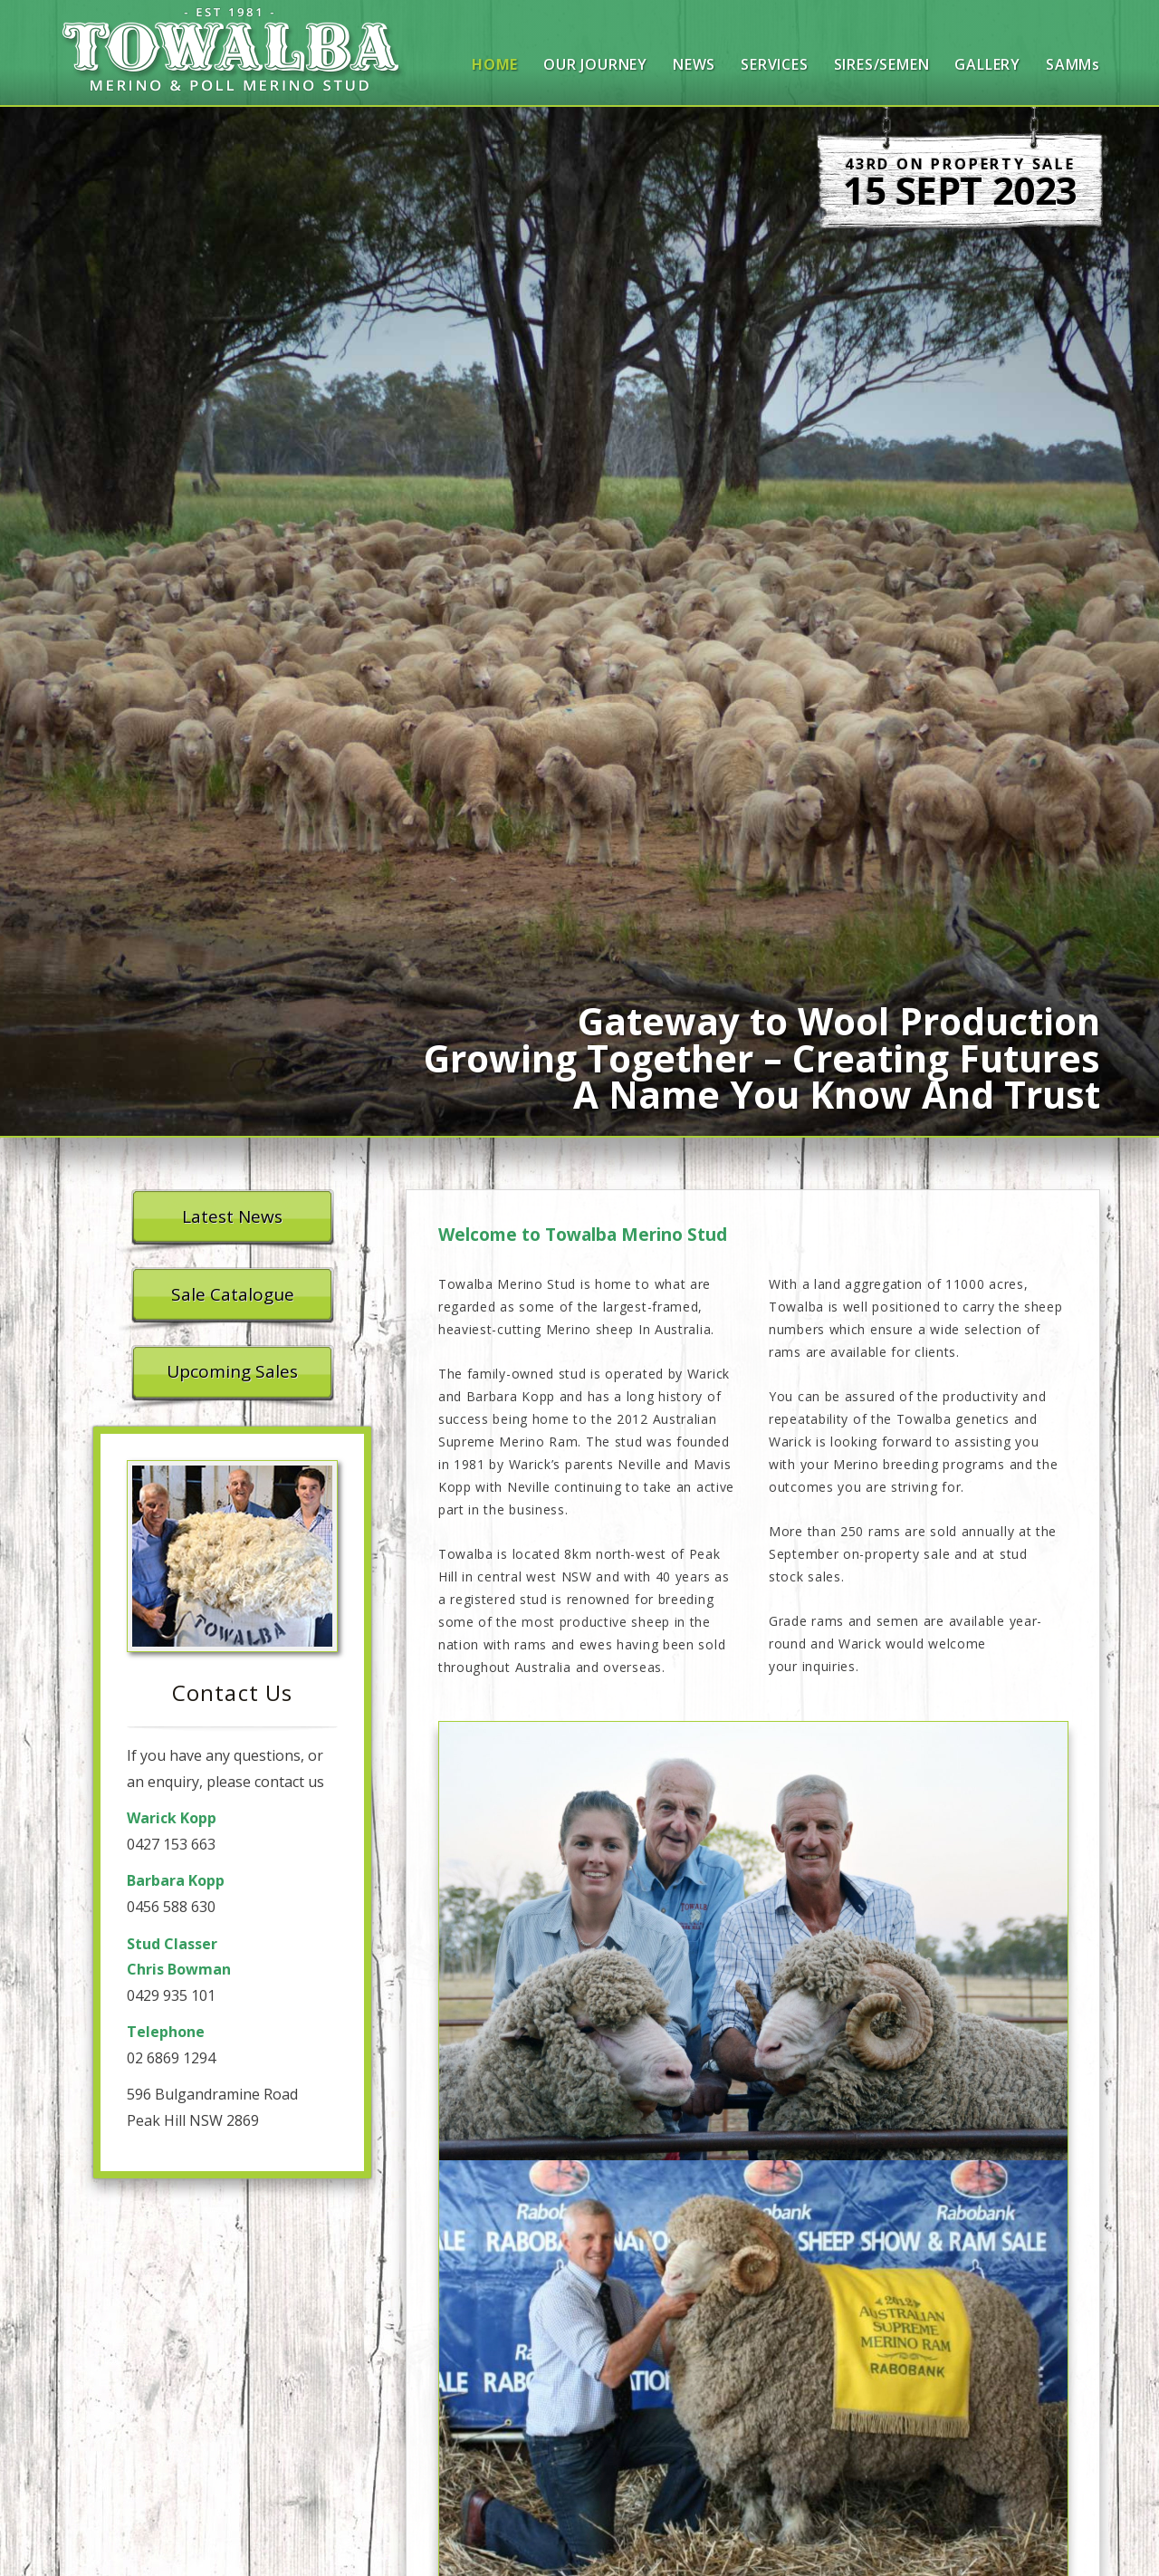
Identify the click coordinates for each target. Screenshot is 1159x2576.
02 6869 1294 (171, 2058)
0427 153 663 (171, 1844)
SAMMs (1073, 64)
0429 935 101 (171, 1995)
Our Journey (595, 64)
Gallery (987, 64)
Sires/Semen (882, 64)
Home (495, 64)
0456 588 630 (171, 1907)
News (694, 64)
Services (774, 64)
